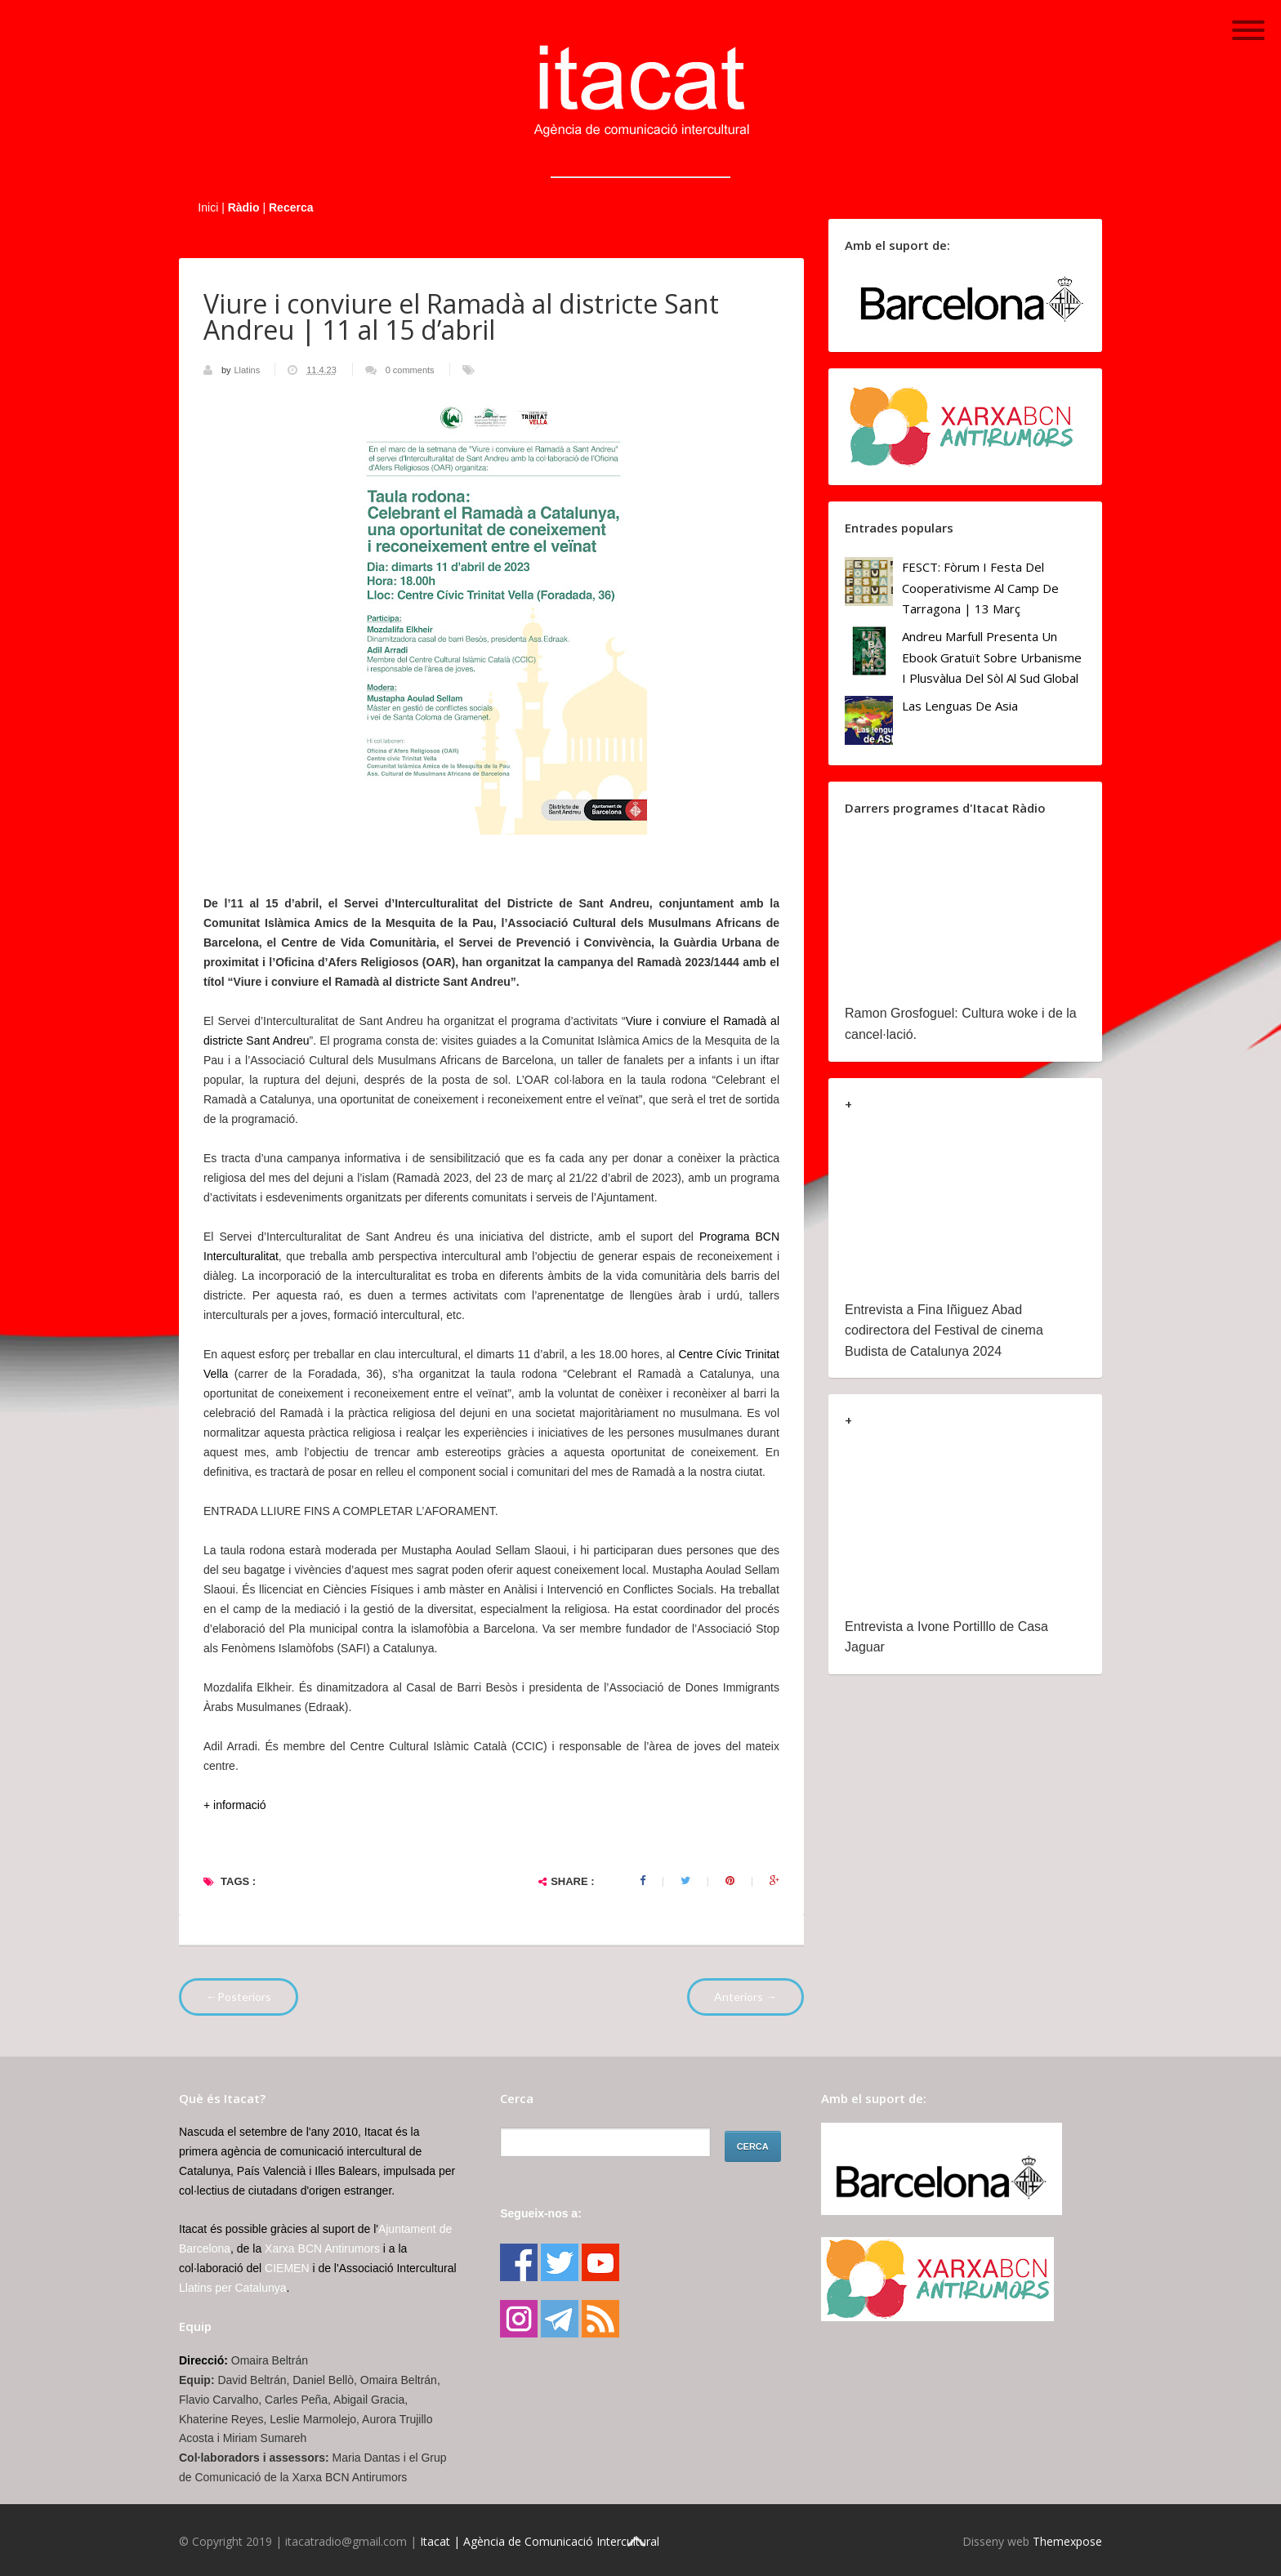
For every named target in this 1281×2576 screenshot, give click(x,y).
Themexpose (1067, 2541)
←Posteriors (238, 1996)
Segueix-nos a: (541, 2213)
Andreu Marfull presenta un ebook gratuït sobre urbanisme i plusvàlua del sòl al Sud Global (992, 657)
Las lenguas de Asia (960, 705)
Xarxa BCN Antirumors (322, 2248)
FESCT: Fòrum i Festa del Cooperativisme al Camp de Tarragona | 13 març (980, 588)
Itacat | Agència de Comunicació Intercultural (539, 2541)
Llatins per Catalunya (233, 2287)
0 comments (410, 370)
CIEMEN (287, 2268)
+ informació (236, 1805)
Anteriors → (745, 1996)
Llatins (248, 370)
